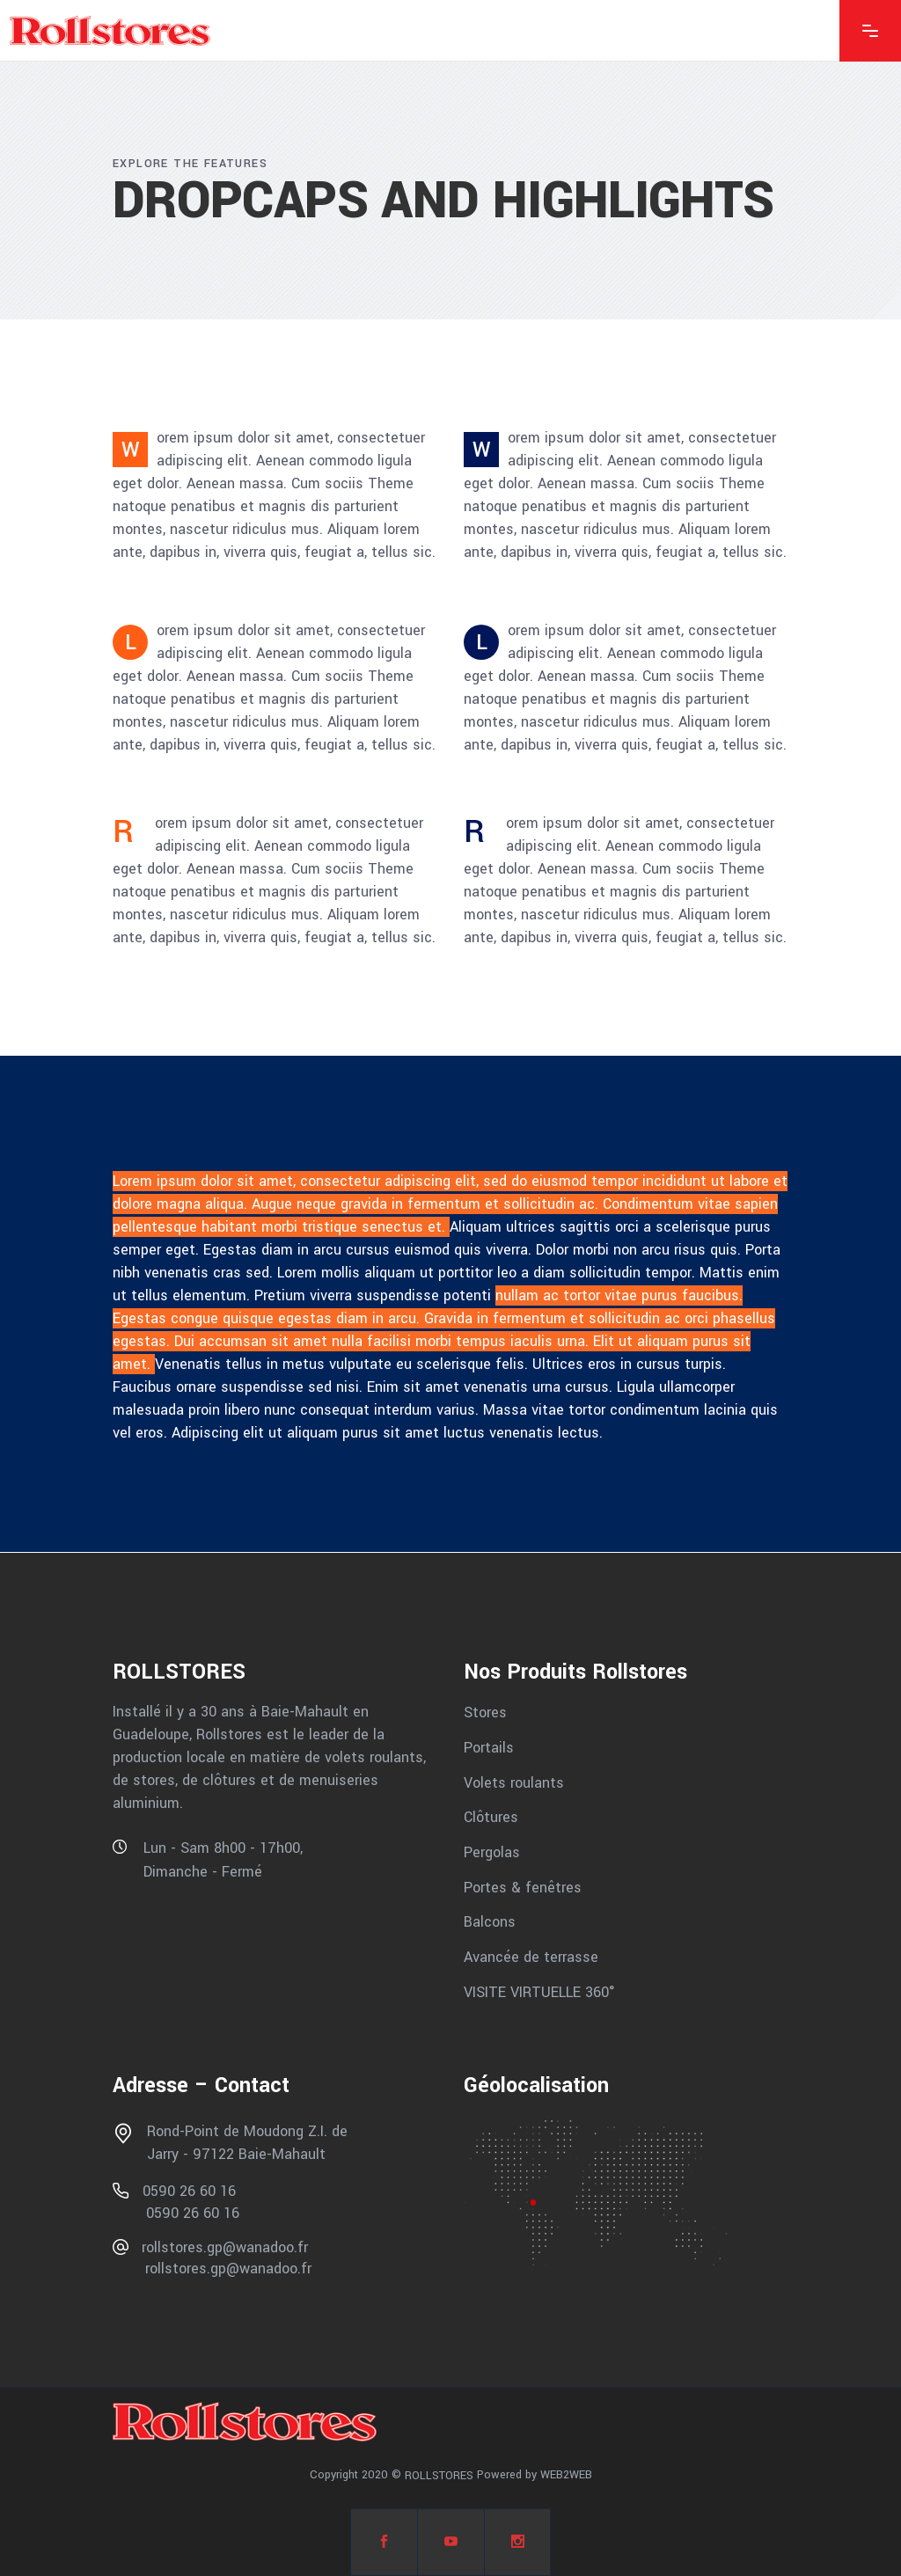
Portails (489, 1748)
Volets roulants (514, 1782)
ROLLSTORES (439, 2476)
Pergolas (492, 1852)
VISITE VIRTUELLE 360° (539, 1991)
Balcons (490, 1922)
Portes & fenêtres (523, 1887)
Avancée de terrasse (531, 1957)
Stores (485, 1712)
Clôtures (491, 1817)
